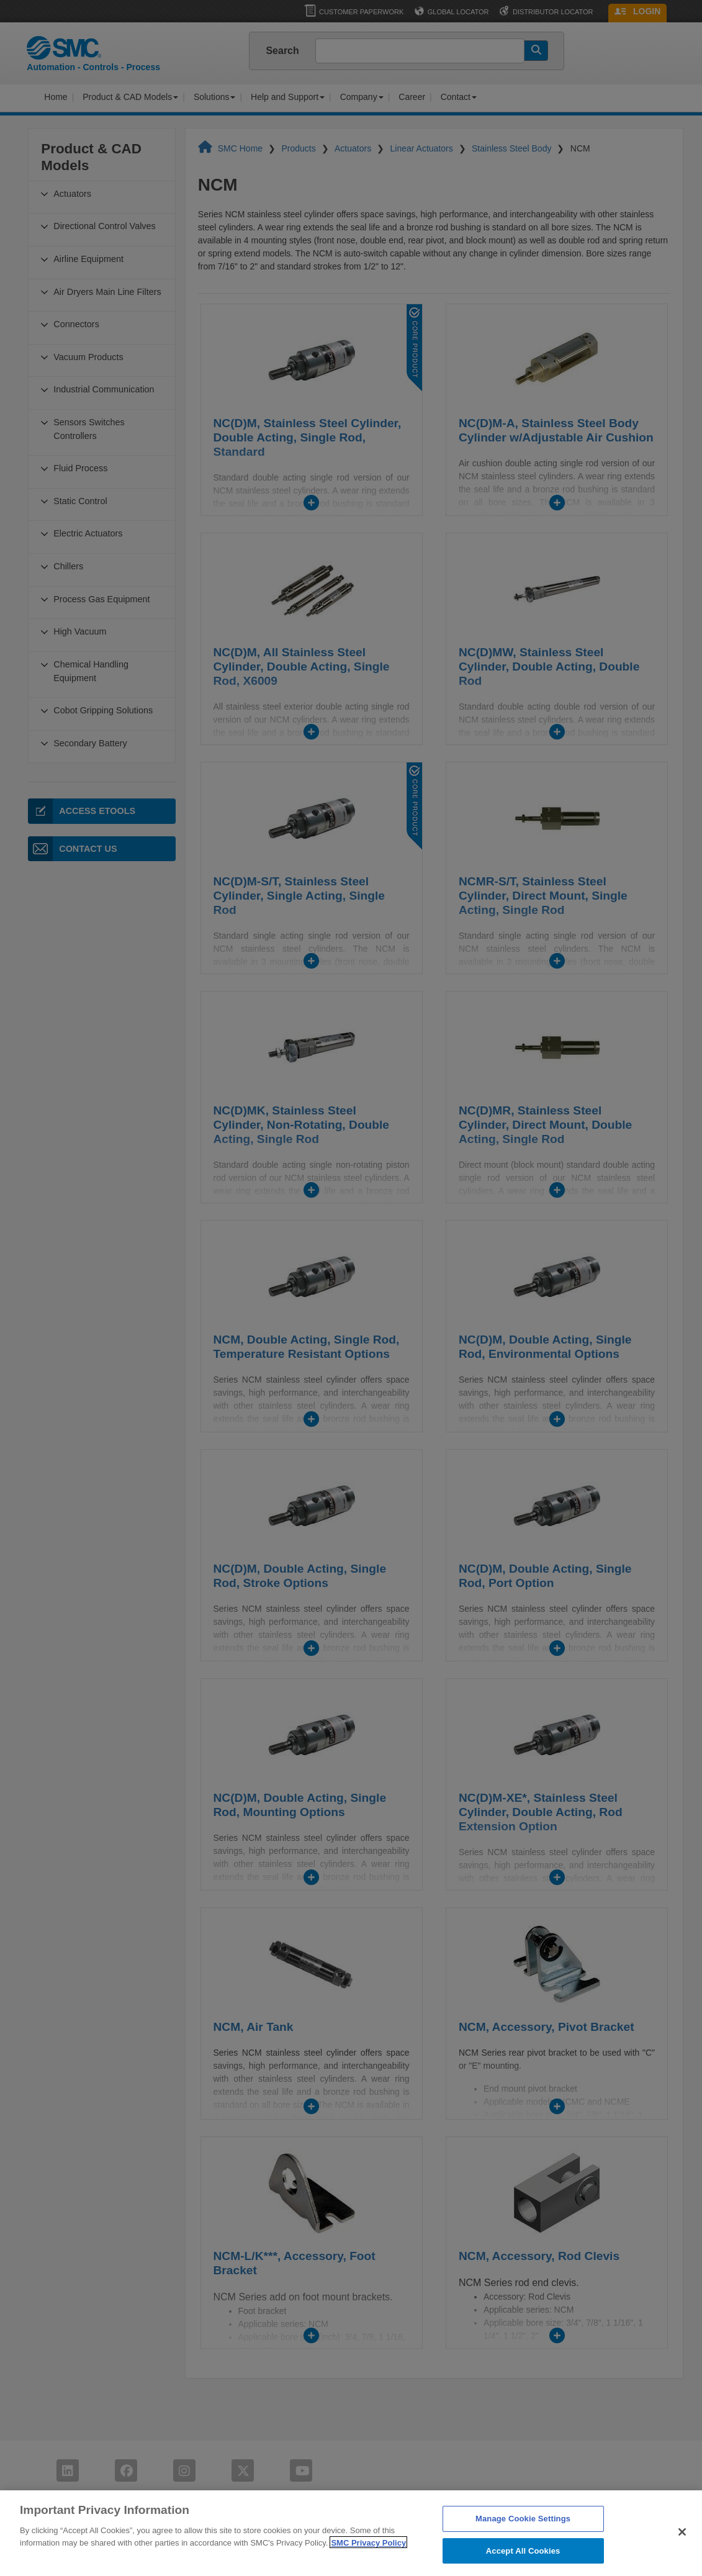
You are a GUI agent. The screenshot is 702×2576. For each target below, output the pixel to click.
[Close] (682, 2552)
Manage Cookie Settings (522, 2539)
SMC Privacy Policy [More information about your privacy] (368, 2562)
